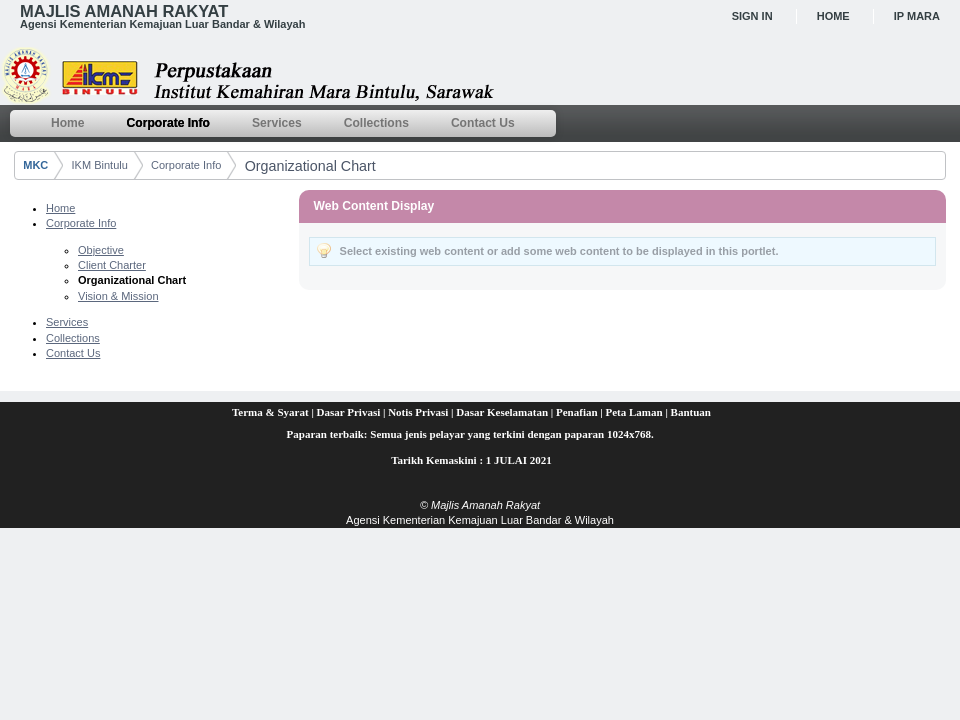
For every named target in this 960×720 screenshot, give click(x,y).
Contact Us (73, 353)
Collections (73, 338)
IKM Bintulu (100, 165)
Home (833, 16)
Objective (101, 250)
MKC (35, 165)
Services (67, 322)
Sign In (752, 16)
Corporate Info (186, 165)
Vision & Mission (118, 296)
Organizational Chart (310, 166)
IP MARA (917, 16)
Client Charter (112, 265)
